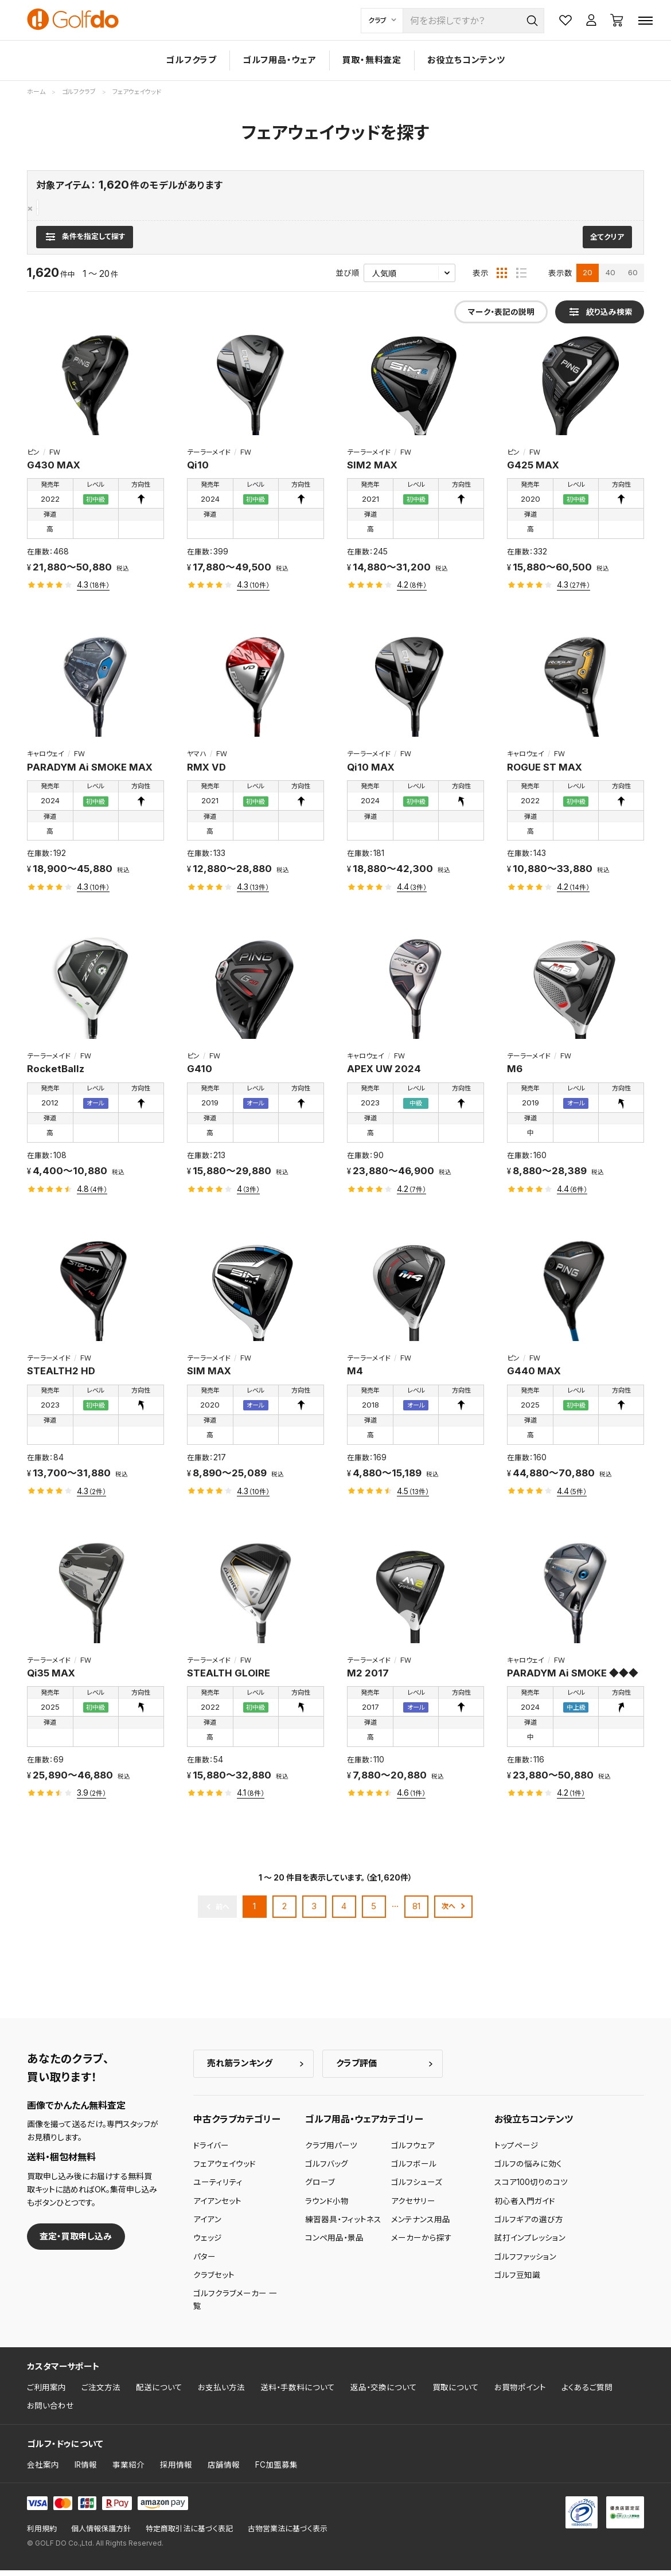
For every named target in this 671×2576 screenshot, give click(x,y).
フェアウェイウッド (68, 208)
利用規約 (42, 2534)
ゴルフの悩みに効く (528, 2169)
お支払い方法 (221, 2393)
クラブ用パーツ (331, 2151)
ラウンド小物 (327, 2206)
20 (587, 278)
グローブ (320, 2187)
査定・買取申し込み (76, 2241)
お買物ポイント (520, 2393)
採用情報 (176, 2470)
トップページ (516, 2151)
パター (204, 2261)
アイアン (207, 2225)
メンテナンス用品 (420, 2225)
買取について (455, 2393)
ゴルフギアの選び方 (528, 2225)
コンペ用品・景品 (334, 2243)
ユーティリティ (218, 2187)
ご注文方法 (100, 2393)
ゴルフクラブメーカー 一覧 (235, 2305)
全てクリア (607, 243)
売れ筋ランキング (239, 2068)
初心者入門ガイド (524, 2206)
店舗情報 (224, 2470)
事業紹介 (128, 2470)
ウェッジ (207, 2243)
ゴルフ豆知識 (517, 2280)
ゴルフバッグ (326, 2169)
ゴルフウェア (413, 2151)
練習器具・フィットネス (343, 2225)
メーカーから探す (421, 2243)
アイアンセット (217, 2206)
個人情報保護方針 (101, 2534)
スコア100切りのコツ (531, 2187)
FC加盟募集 (276, 2470)
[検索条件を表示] (84, 242)
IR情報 (86, 2470)
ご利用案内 (46, 2393)
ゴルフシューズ (416, 2187)
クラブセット (214, 2280)
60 (633, 278)
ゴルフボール (413, 2169)
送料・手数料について (297, 2393)
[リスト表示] (521, 278)
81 (416, 1911)
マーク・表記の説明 (501, 317)
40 (610, 278)
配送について (159, 2393)
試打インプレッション (529, 2243)
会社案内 (43, 2470)
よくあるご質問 (587, 2393)
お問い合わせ (50, 2411)
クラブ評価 (356, 2068)
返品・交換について (383, 2393)
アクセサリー (413, 2206)
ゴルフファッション (525, 2261)
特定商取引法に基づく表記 (189, 2534)
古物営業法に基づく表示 (287, 2534)
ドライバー (211, 2151)
